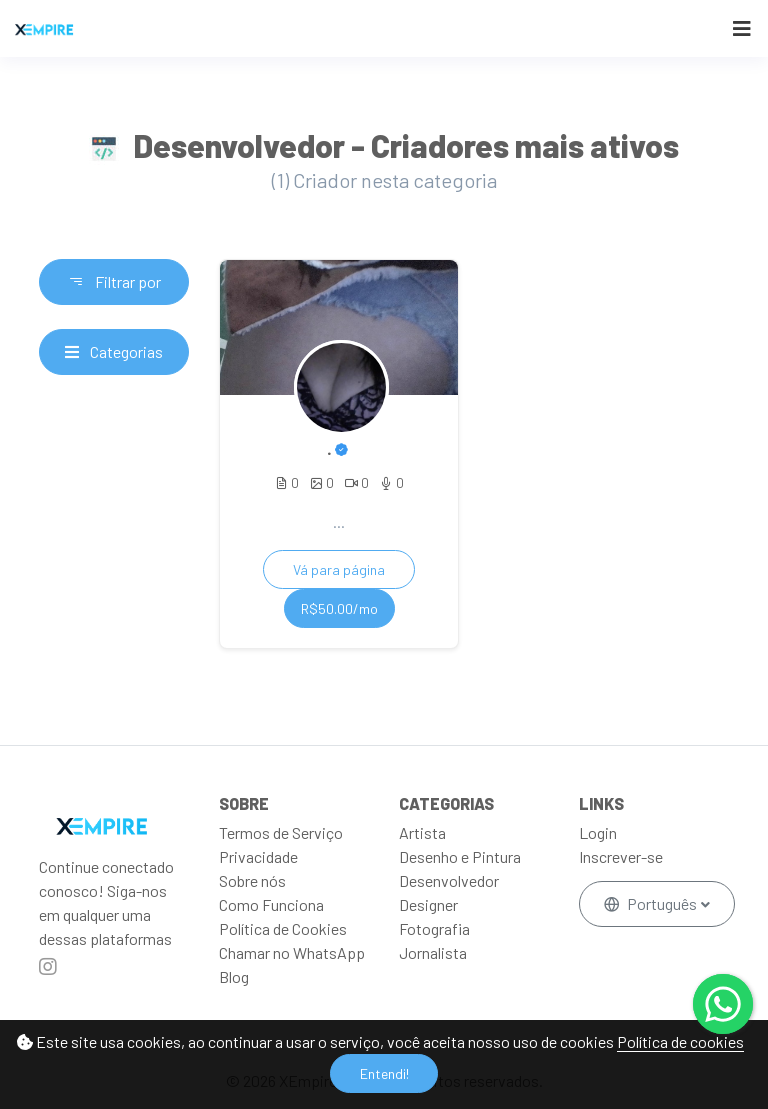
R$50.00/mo (339, 608)
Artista (422, 832)
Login (598, 832)
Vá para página (339, 569)
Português (652, 903)
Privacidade (258, 856)
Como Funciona (271, 904)
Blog (234, 976)
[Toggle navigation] (742, 28)
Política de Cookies (283, 928)
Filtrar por (114, 281)
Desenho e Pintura (460, 856)
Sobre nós (252, 880)
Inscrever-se (621, 856)
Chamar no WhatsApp (292, 952)
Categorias (114, 351)
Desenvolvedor (449, 880)
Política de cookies (680, 1041)
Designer (428, 904)
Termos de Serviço (281, 832)
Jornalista (433, 952)
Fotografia (434, 928)
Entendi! (384, 1073)
